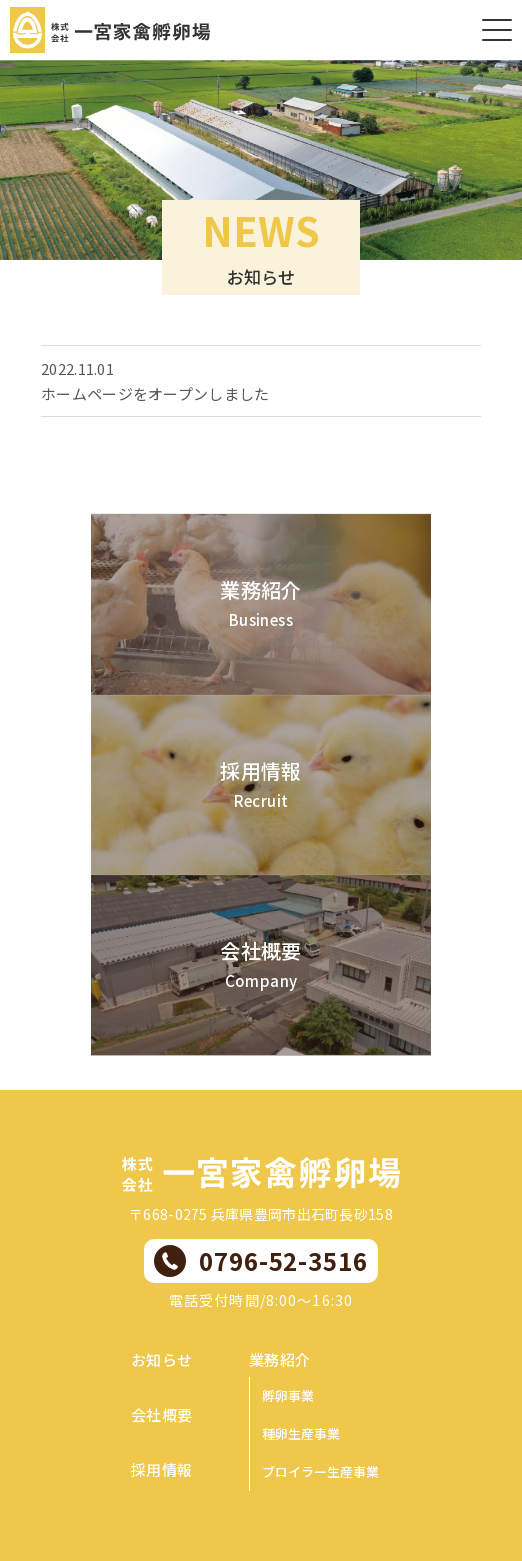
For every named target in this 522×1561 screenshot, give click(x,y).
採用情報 (161, 1469)
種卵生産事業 (301, 1433)
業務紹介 (279, 1359)
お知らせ (161, 1359)
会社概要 (161, 1414)
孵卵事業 (288, 1395)
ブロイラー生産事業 (320, 1471)
